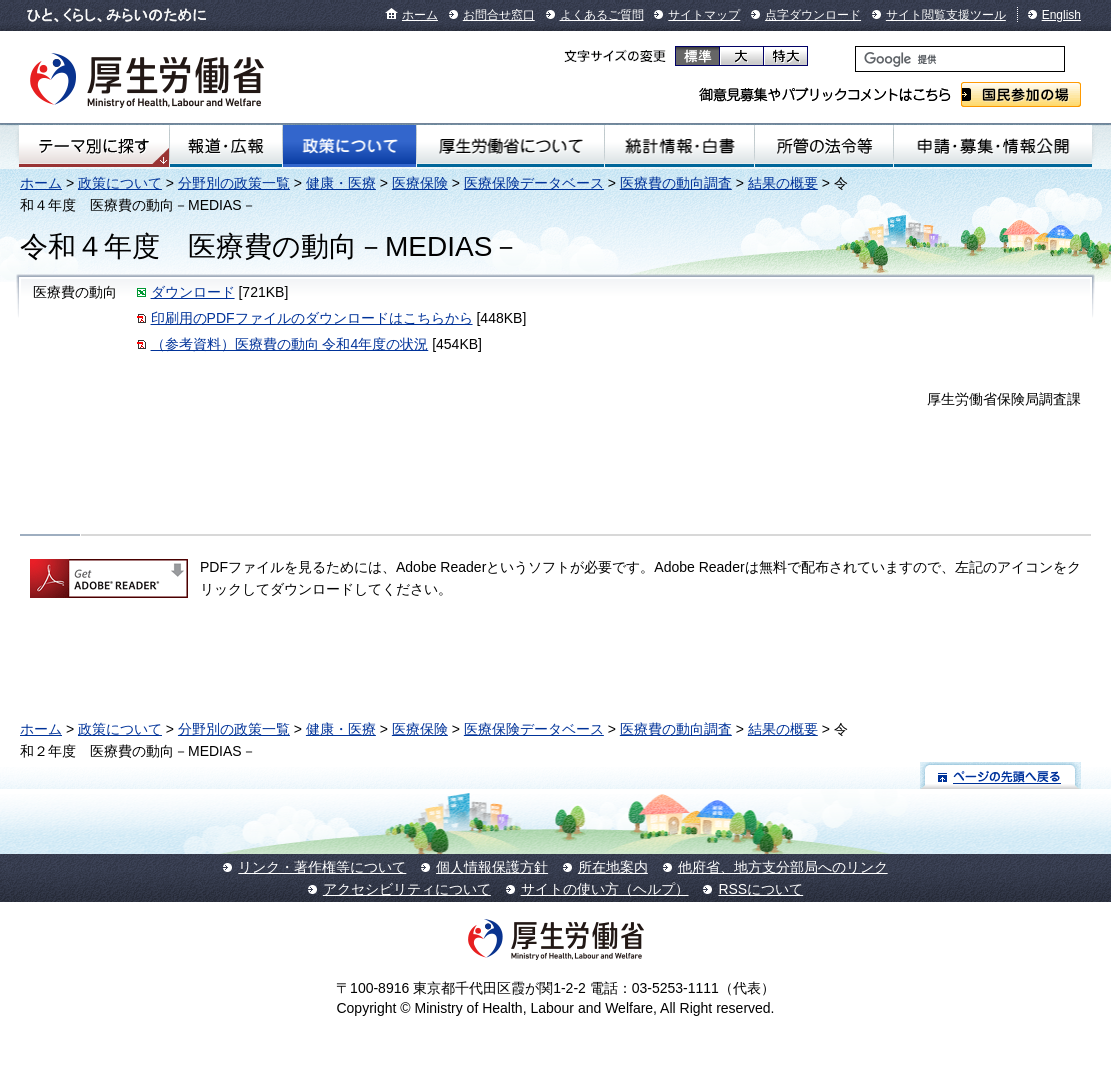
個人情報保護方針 (492, 867)
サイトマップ (704, 15)
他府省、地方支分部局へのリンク (783, 867)
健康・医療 (341, 183)
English (1061, 15)
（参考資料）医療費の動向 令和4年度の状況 (290, 344)
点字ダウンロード (813, 15)
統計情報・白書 (679, 146)
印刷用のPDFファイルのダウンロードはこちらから (312, 318)
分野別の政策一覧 (234, 183)
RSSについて (760, 889)
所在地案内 (613, 867)
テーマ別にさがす (94, 146)
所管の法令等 (824, 146)
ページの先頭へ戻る (1000, 775)
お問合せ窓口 (499, 15)
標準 (697, 56)
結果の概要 (783, 183)
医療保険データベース (534, 183)
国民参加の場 (1021, 94)
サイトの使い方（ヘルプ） (605, 889)
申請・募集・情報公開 (993, 146)
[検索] (960, 59)
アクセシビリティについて (407, 889)
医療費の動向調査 (676, 183)
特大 (785, 56)
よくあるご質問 (602, 15)
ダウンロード (193, 292)
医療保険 (420, 183)
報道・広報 (226, 146)
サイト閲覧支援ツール (946, 15)
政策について (349, 146)
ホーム (420, 15)
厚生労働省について (510, 146)
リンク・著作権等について (322, 867)
